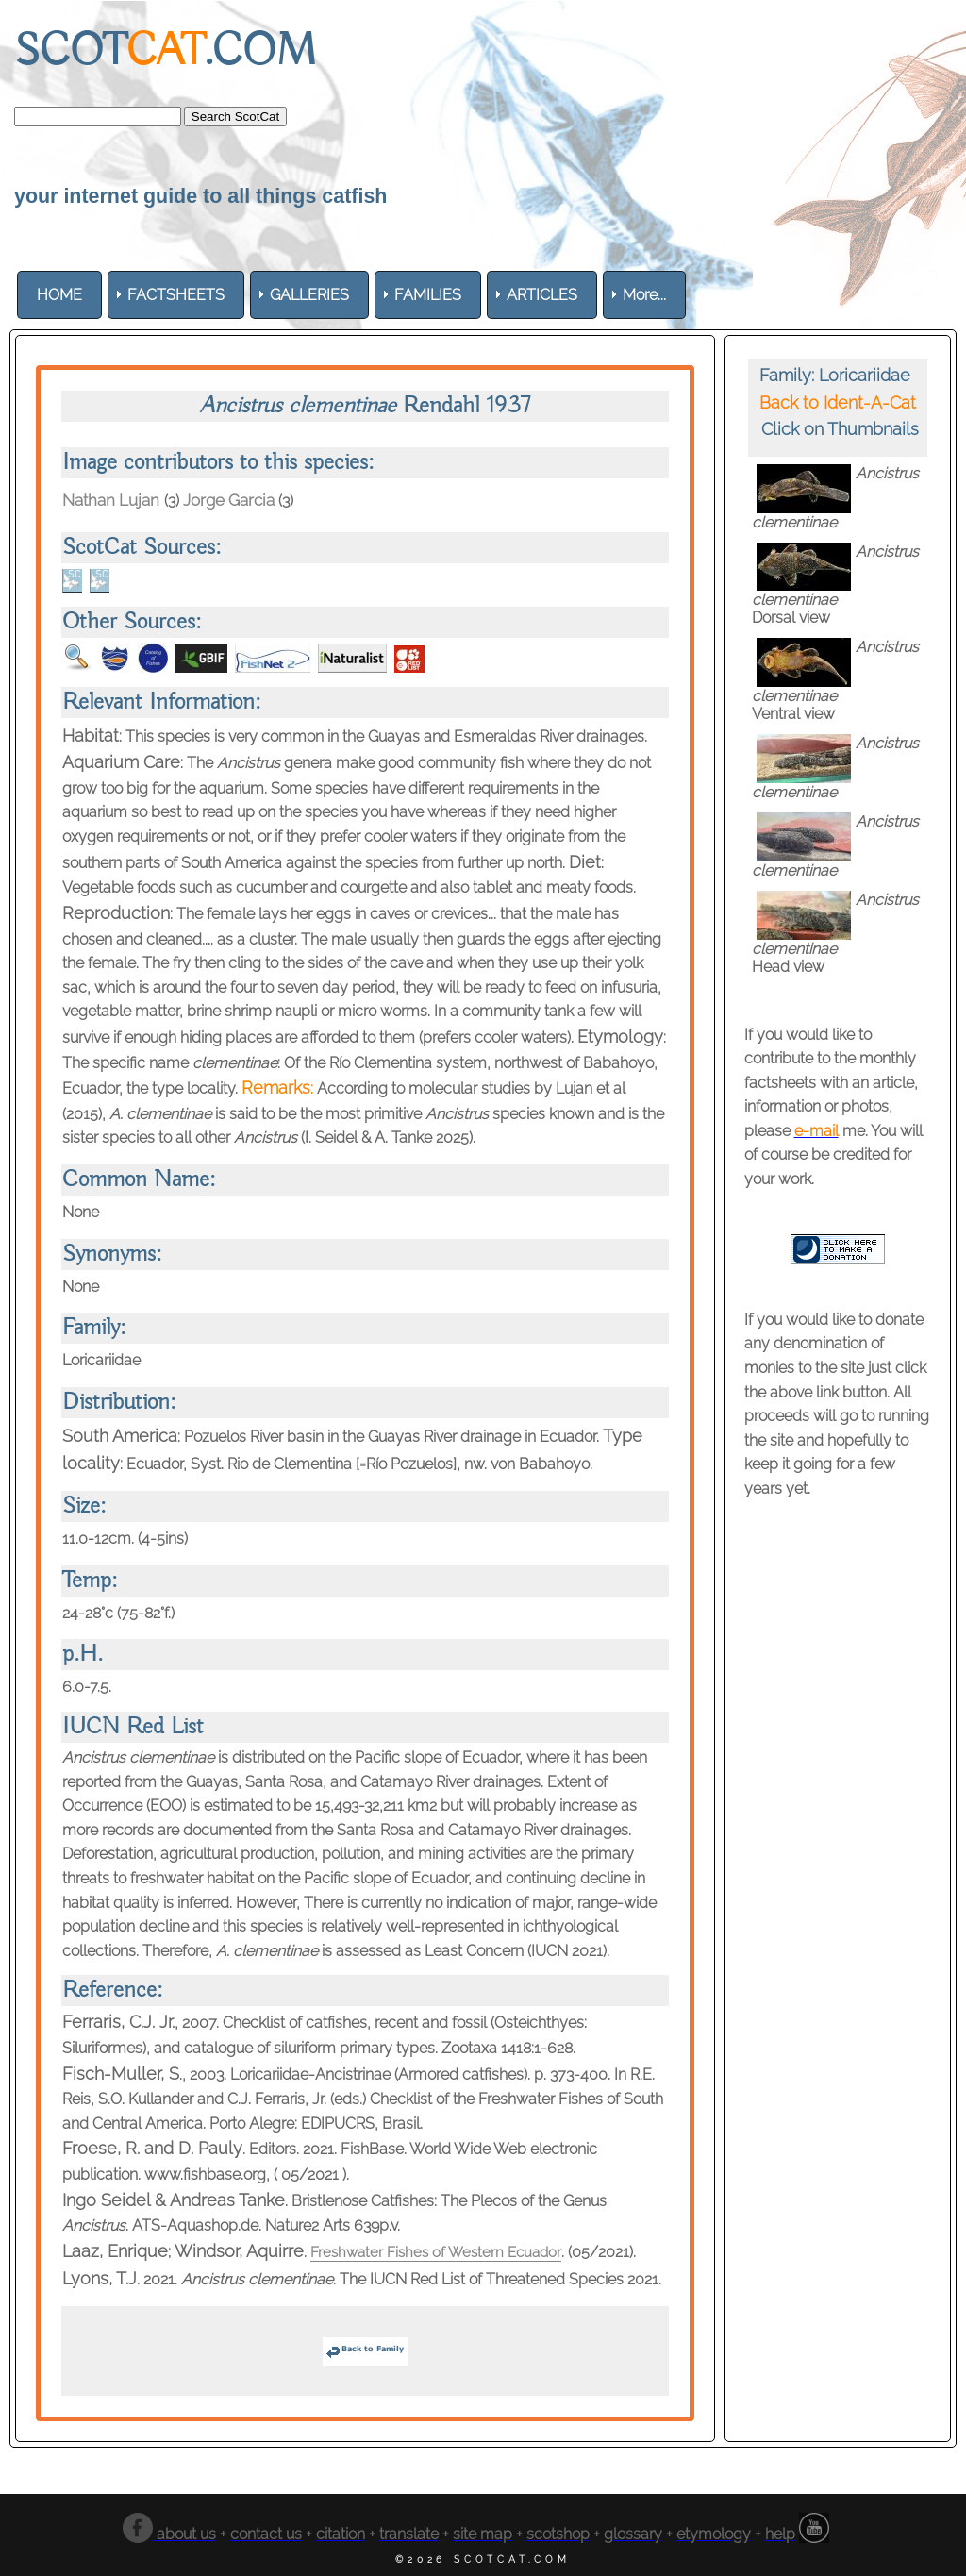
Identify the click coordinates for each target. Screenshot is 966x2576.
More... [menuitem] (644, 295)
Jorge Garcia (240, 500)
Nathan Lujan (114, 500)
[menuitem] (59, 295)
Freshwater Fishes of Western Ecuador (441, 2252)
